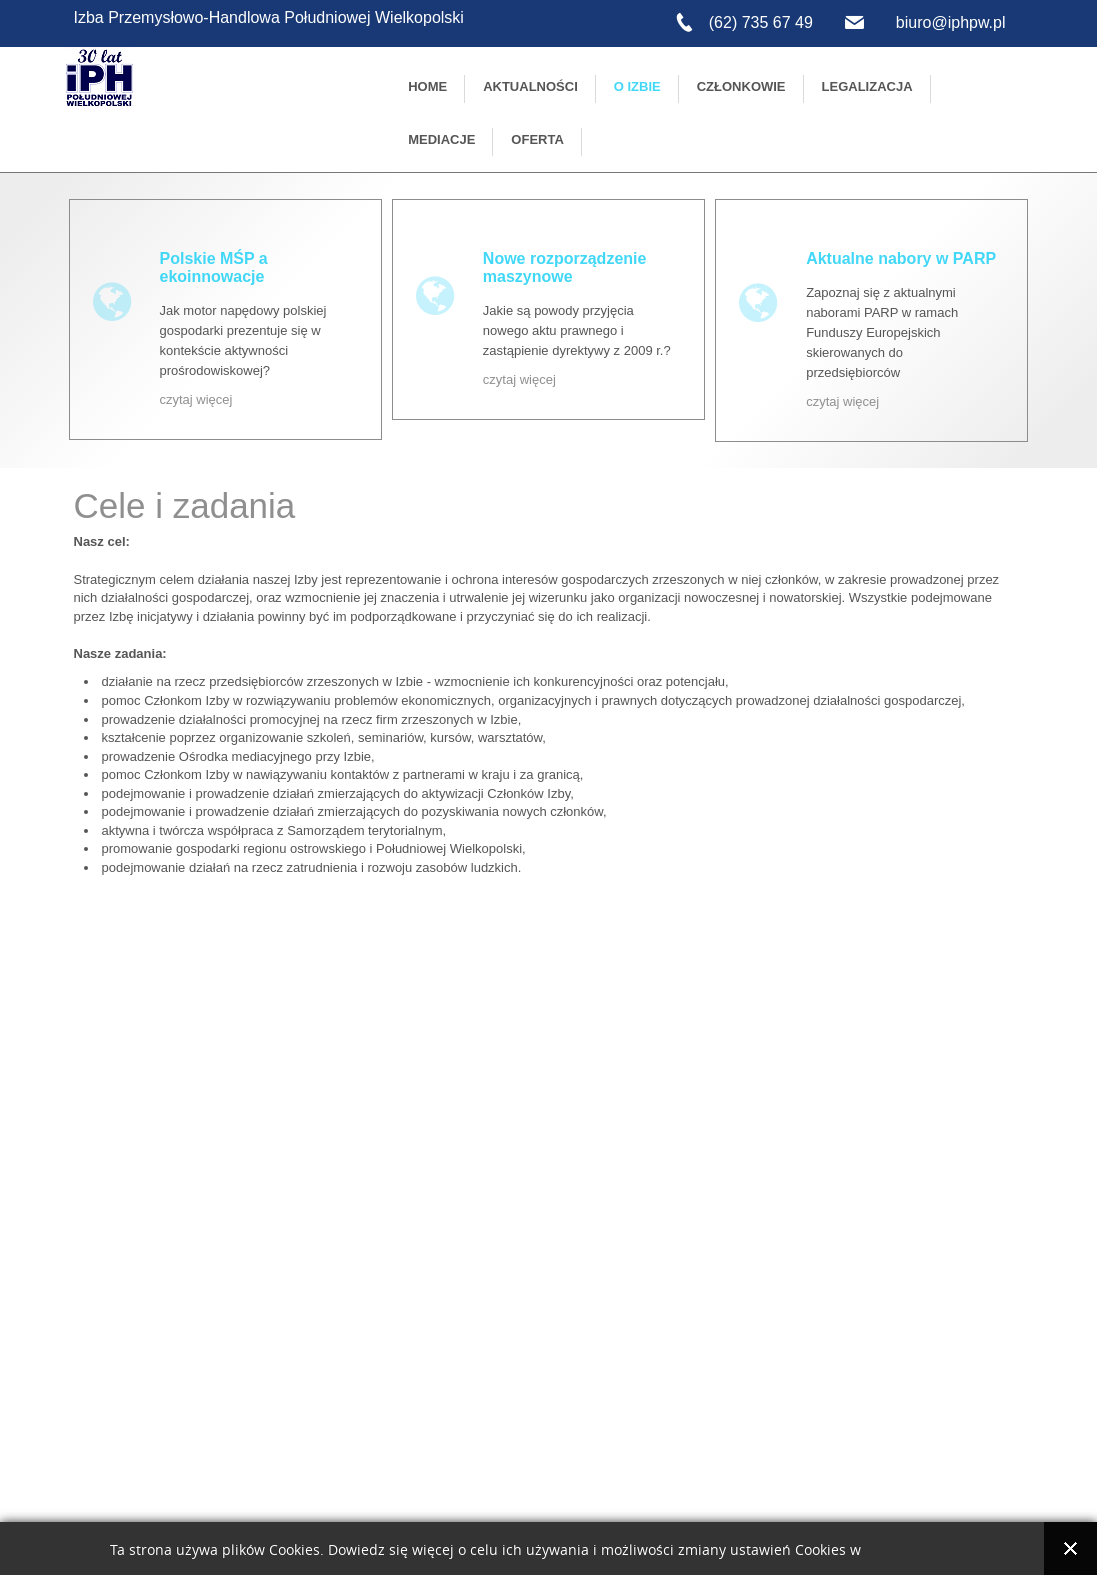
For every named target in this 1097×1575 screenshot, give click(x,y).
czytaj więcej (196, 399)
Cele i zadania (185, 505)
